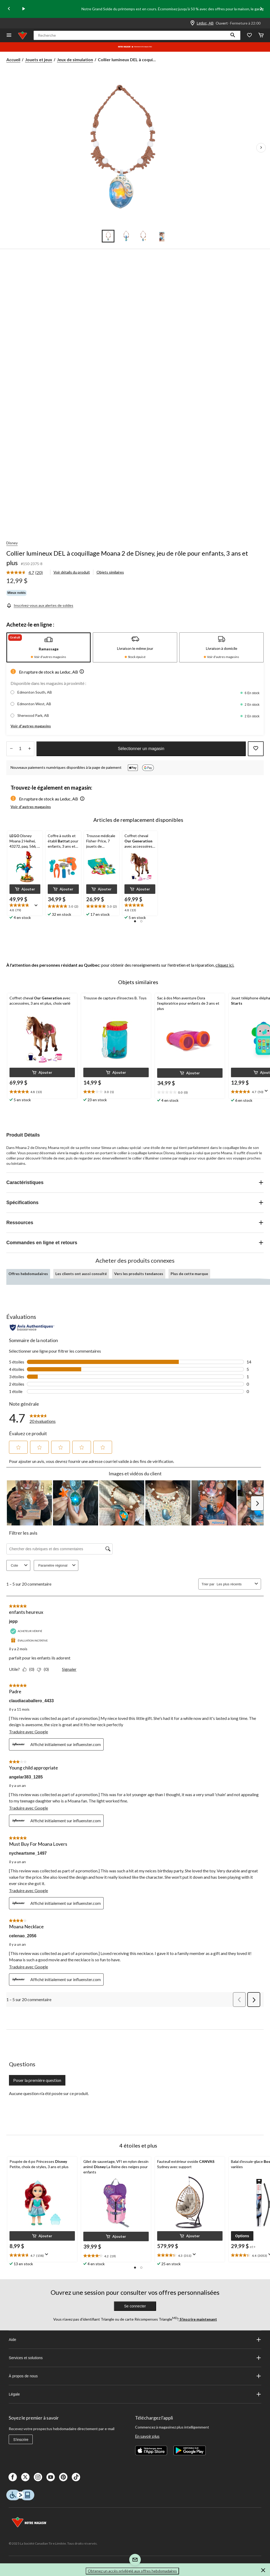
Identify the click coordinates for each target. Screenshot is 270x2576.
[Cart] (261, 35)
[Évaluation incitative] (29, 1641)
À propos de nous (135, 2376)
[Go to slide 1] (108, 236)
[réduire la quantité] (29, 749)
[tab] (48, 647)
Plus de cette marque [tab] (189, 1273)
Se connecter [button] (135, 2306)
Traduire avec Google (28, 1731)
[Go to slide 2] (126, 236)
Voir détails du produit (72, 572)
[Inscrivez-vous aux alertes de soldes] (39, 605)
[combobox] (234, 1584)
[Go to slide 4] (162, 236)
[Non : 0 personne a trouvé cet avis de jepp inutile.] (44, 1669)
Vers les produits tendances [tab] (138, 1273)
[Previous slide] (9, 9)
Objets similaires (110, 572)
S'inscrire (20, 2439)
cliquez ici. (224, 964)
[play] (23, 9)
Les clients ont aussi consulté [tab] (81, 1273)
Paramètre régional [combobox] (57, 1565)
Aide (135, 2339)
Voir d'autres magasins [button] (31, 726)
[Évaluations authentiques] (32, 1328)
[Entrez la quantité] (20, 748)
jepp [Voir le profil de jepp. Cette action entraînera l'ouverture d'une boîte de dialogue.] (13, 1621)
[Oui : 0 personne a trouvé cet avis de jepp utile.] (29, 1669)
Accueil (13, 59)
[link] (26, 573)
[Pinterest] (63, 2477)
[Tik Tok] (76, 2477)
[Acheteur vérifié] (27, 1631)
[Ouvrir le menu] (9, 35)
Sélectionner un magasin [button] (141, 748)
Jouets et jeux (38, 59)
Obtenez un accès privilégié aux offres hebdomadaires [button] (132, 2571)
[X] (25, 2477)
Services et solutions (135, 2357)
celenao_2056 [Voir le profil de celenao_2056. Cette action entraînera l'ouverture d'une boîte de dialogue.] (22, 1936)
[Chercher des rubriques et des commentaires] (59, 1548)
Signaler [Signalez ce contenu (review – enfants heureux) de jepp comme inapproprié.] (69, 1669)
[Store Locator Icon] (192, 23)
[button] (233, 35)
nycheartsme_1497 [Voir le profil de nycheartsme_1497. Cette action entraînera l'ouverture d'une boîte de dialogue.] (28, 1853)
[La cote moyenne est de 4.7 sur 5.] (20, 572)
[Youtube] (50, 2477)
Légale (135, 2394)
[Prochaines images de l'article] (261, 147)
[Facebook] (12, 2477)
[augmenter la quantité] (11, 749)
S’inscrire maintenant (198, 2319)
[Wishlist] (249, 35)
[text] (24, 908)
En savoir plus (147, 2436)
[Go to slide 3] (144, 236)
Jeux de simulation (75, 59)
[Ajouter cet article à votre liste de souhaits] (256, 748)
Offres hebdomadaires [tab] (28, 1273)
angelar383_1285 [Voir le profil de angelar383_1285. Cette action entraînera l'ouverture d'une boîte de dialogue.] (26, 1777)
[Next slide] (261, 9)
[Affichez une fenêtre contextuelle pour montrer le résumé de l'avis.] (37, 907)
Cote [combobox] (20, 1565)
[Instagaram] (38, 2477)
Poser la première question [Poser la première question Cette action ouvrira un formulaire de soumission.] (37, 2080)
